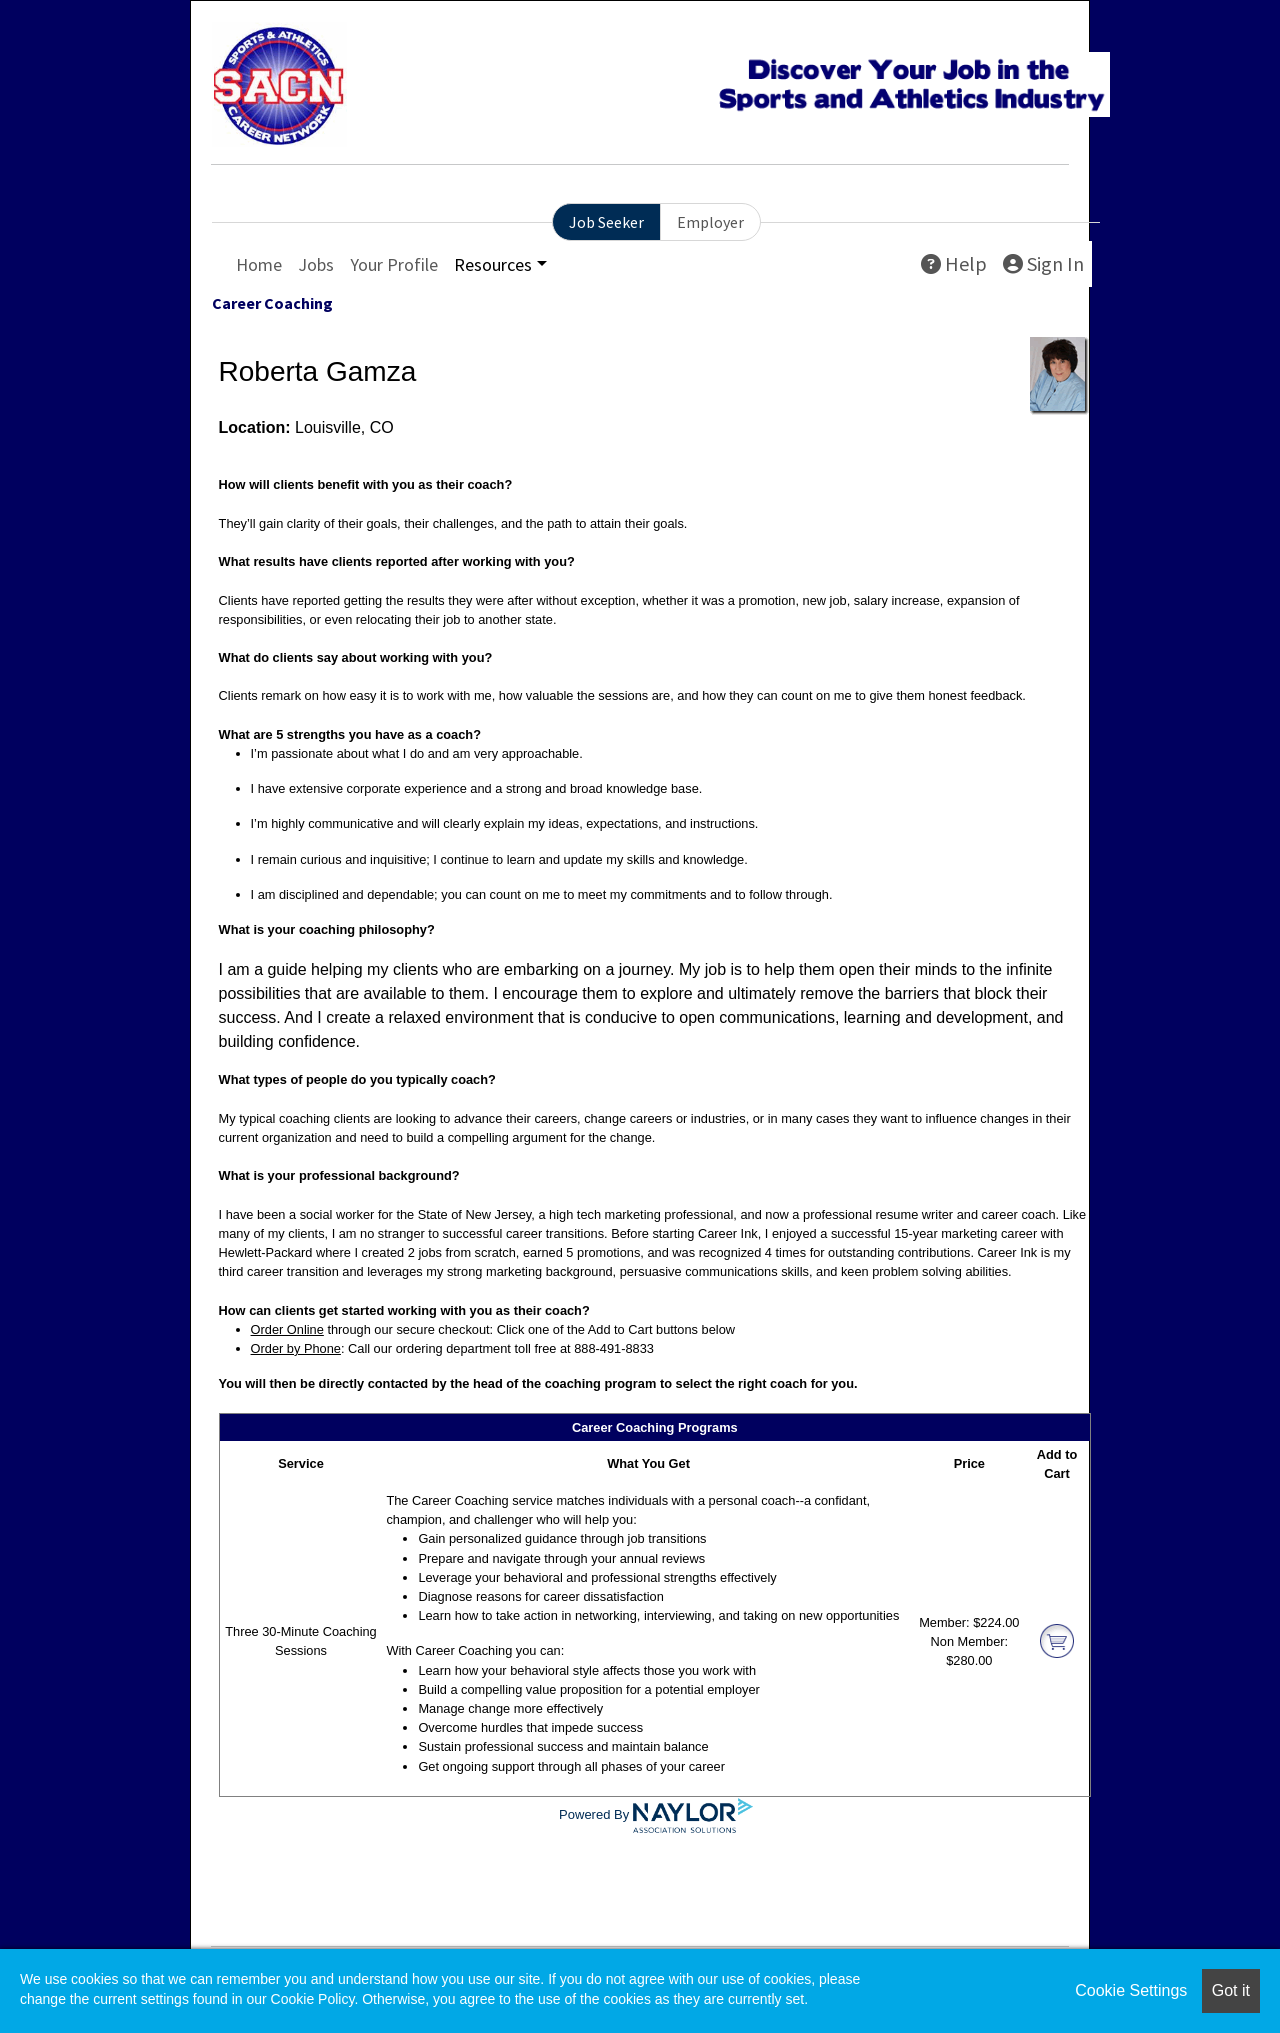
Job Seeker (606, 222)
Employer (710, 222)
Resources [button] (493, 264)
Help (954, 263)
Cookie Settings (1131, 1990)
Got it (1231, 1990)
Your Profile (394, 264)
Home (259, 264)
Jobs (316, 264)
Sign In (1043, 263)
